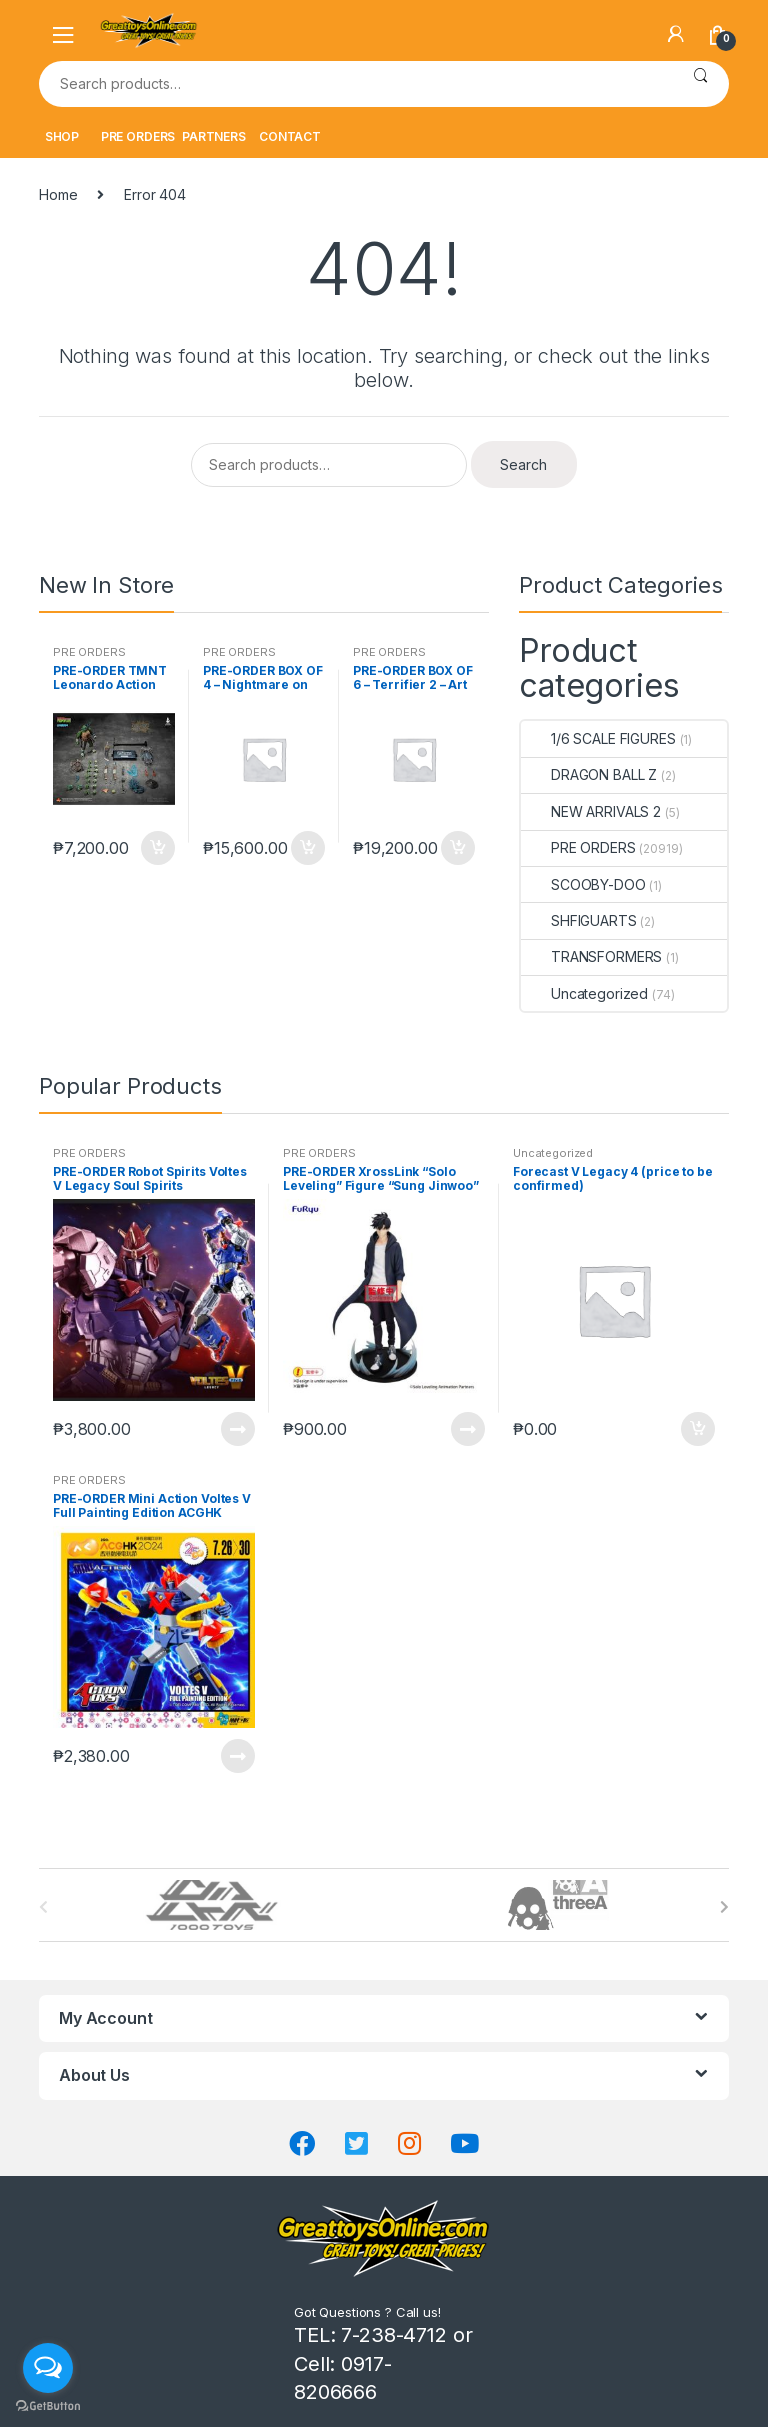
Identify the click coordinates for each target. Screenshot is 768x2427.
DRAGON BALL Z (589, 774)
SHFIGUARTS (579, 920)
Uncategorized (584, 993)
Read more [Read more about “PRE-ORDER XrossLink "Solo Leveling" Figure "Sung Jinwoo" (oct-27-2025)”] (467, 1429)
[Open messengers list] (48, 2368)
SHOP (62, 136)
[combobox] (355, 84)
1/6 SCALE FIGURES (598, 738)
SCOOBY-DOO (583, 884)
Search (700, 84)
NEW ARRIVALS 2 (591, 811)
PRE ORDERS (138, 136)
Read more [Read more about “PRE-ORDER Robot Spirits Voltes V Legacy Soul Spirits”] (237, 1429)
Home (58, 194)
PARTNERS (214, 136)
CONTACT (290, 136)
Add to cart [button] (157, 848)
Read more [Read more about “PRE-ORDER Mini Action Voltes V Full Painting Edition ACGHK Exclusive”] (237, 1756)
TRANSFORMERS (591, 956)
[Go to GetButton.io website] (48, 2406)
